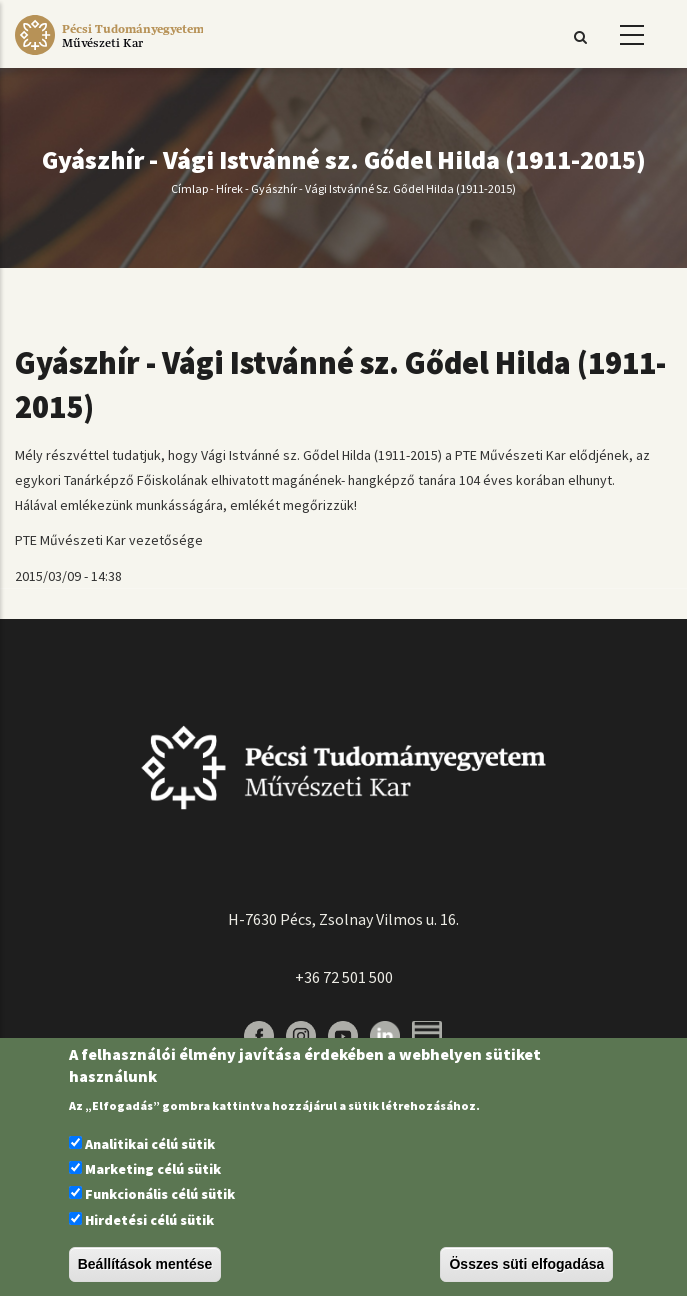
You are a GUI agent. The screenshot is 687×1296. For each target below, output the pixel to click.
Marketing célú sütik (153, 1169)
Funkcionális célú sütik (160, 1194)
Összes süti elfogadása (526, 1264)
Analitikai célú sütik (150, 1144)
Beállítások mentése (145, 1264)
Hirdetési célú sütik (149, 1220)
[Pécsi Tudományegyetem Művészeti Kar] (109, 55)
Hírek (229, 188)
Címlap (189, 188)
